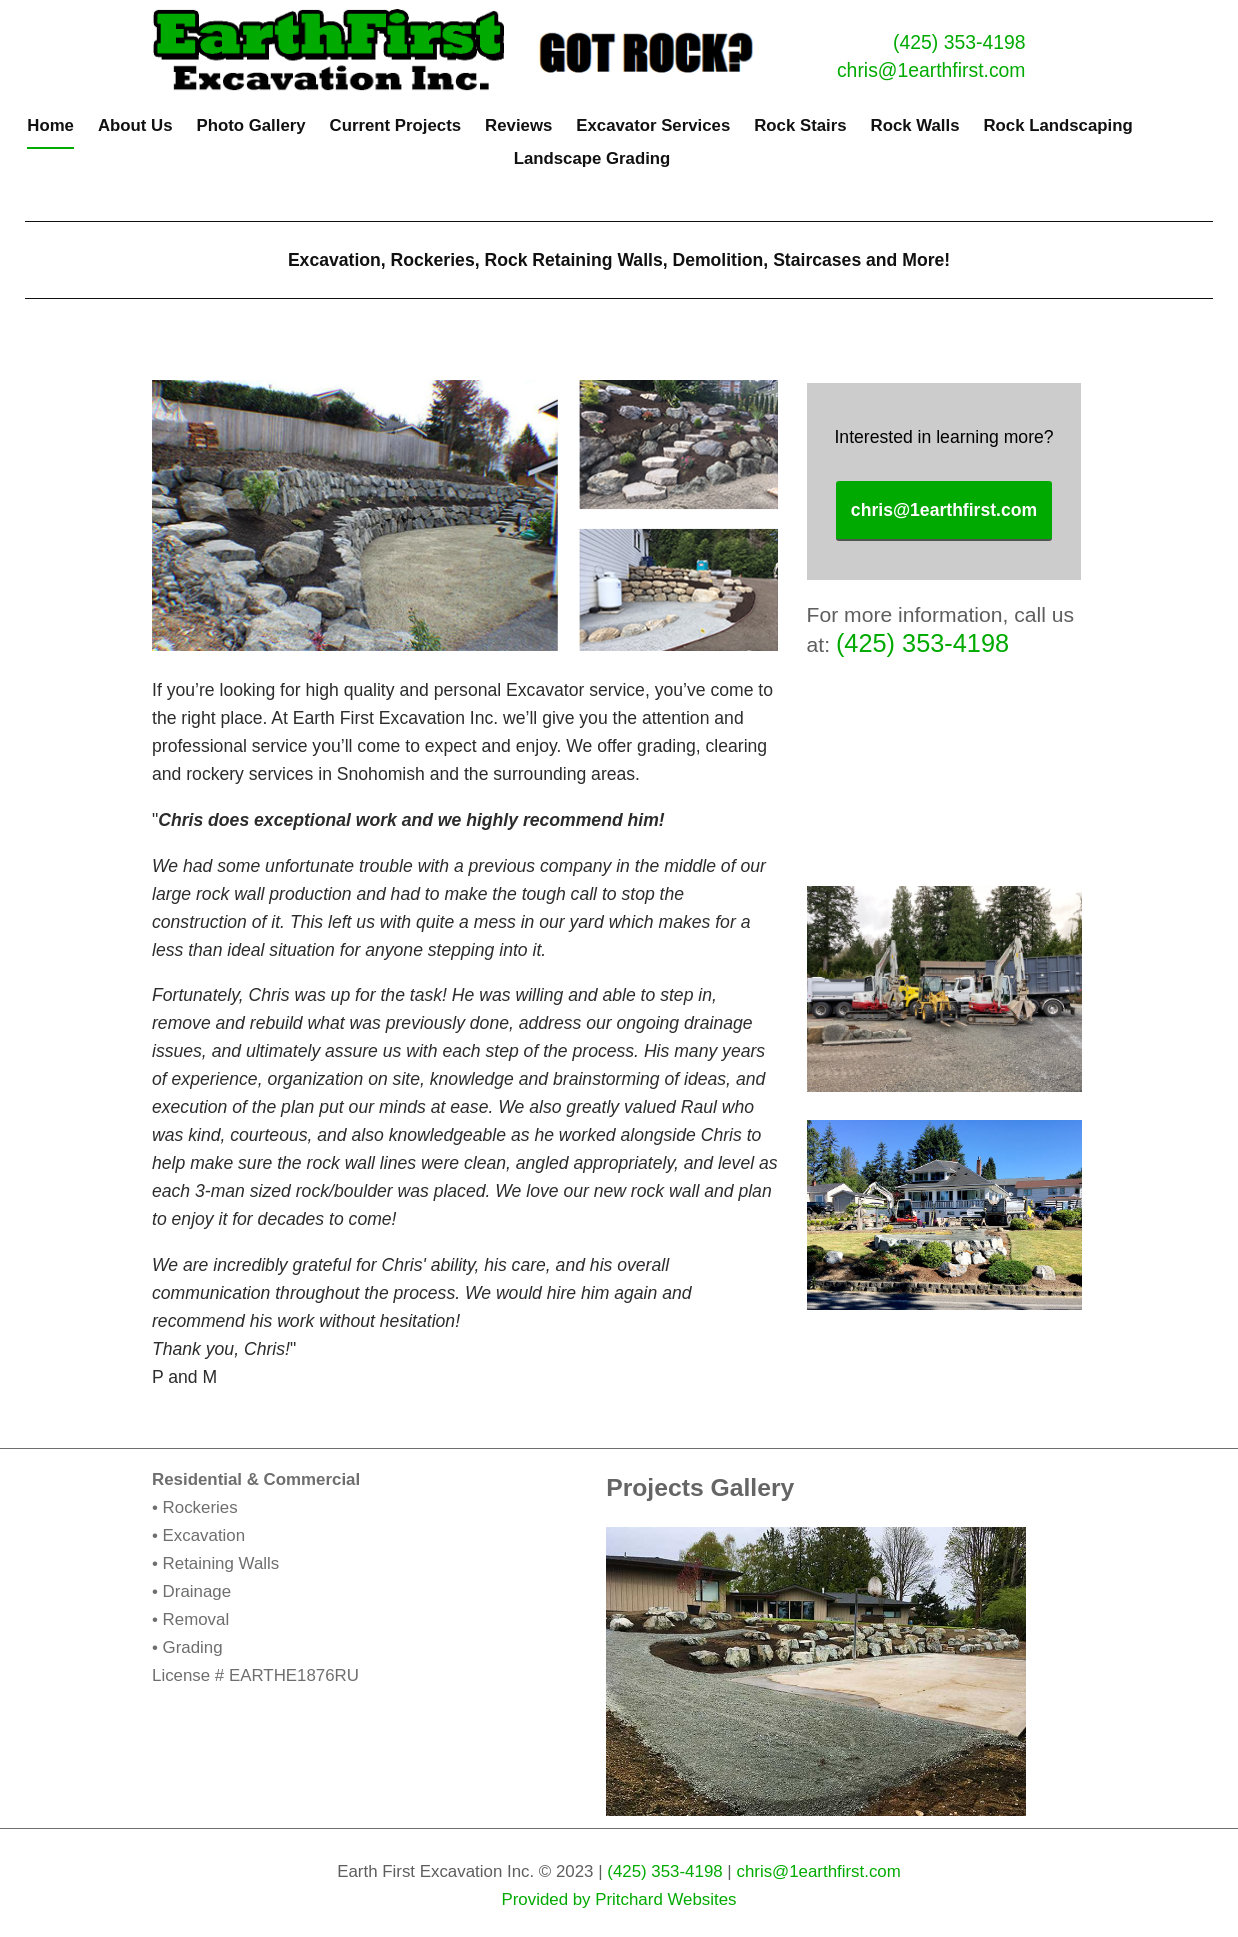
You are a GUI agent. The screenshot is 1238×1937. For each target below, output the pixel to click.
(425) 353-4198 (959, 42)
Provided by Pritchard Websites (618, 1899)
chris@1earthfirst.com (931, 70)
